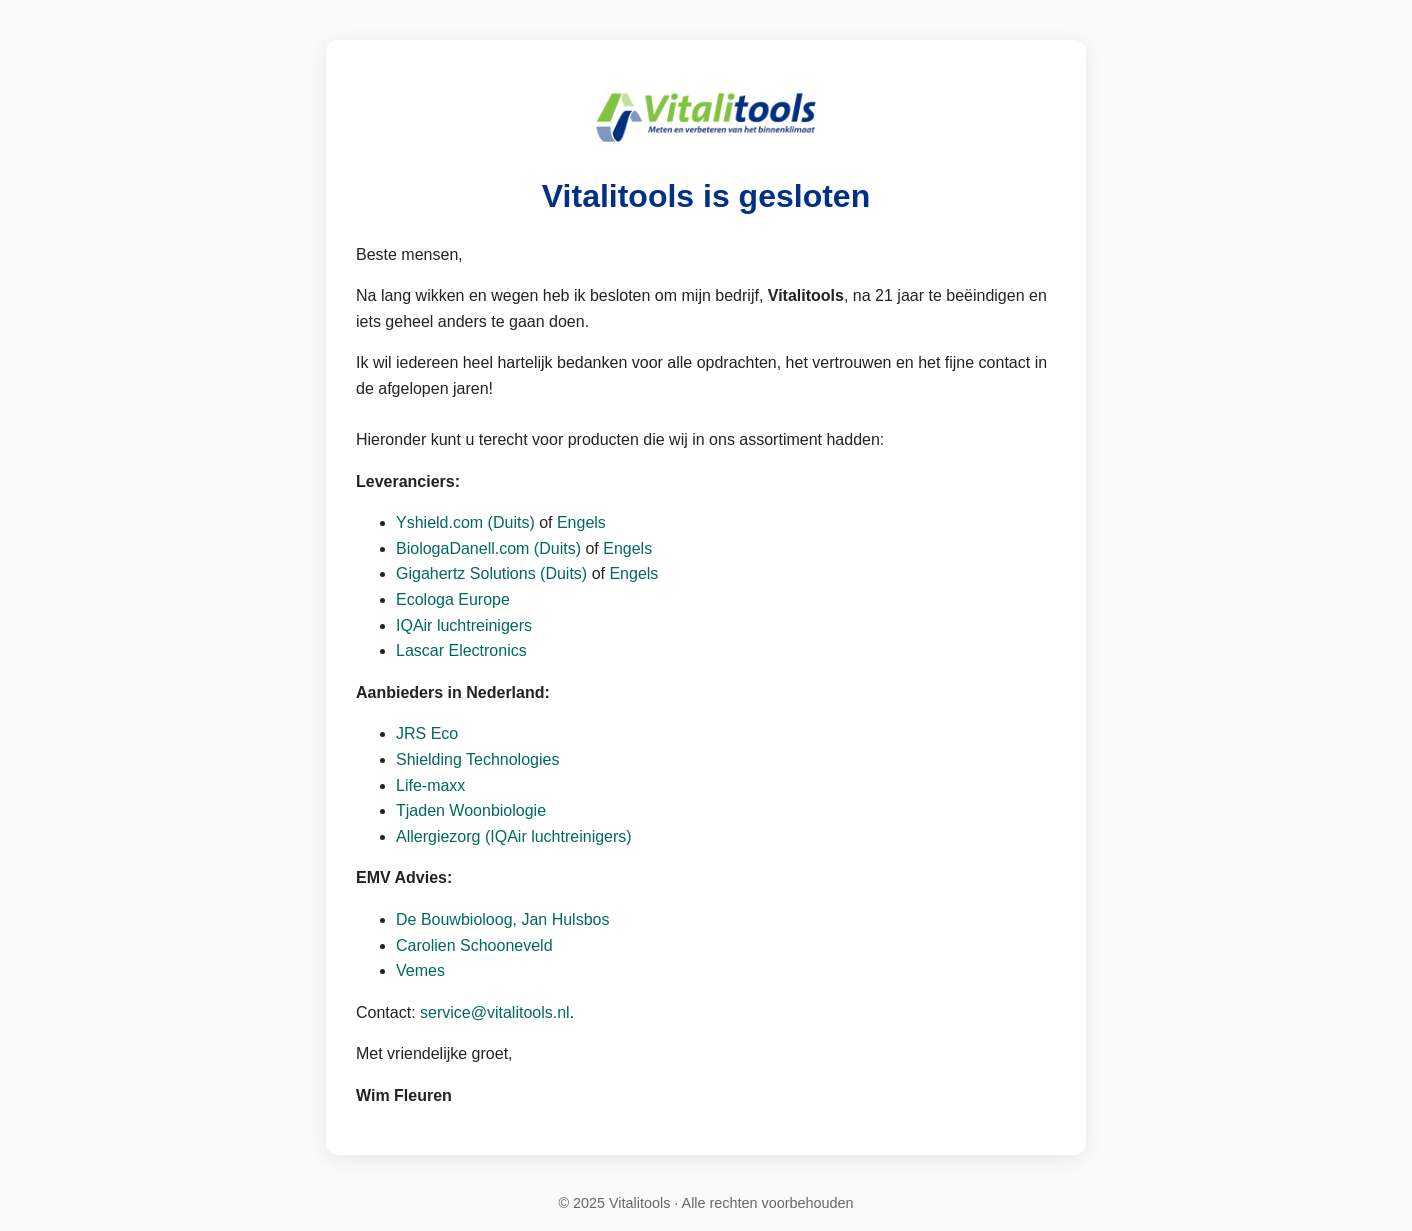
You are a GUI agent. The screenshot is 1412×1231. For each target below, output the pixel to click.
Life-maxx (430, 785)
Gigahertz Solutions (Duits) (494, 573)
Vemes (420, 970)
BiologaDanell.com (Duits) (488, 548)
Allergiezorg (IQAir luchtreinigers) (514, 836)
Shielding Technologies (477, 759)
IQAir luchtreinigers (464, 625)
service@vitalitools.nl (495, 1012)
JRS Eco (427, 733)
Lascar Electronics (461, 650)
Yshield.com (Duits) (465, 522)
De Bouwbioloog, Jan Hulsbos (502, 919)
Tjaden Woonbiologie (471, 810)
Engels (581, 522)
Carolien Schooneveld (474, 945)
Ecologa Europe (453, 599)
